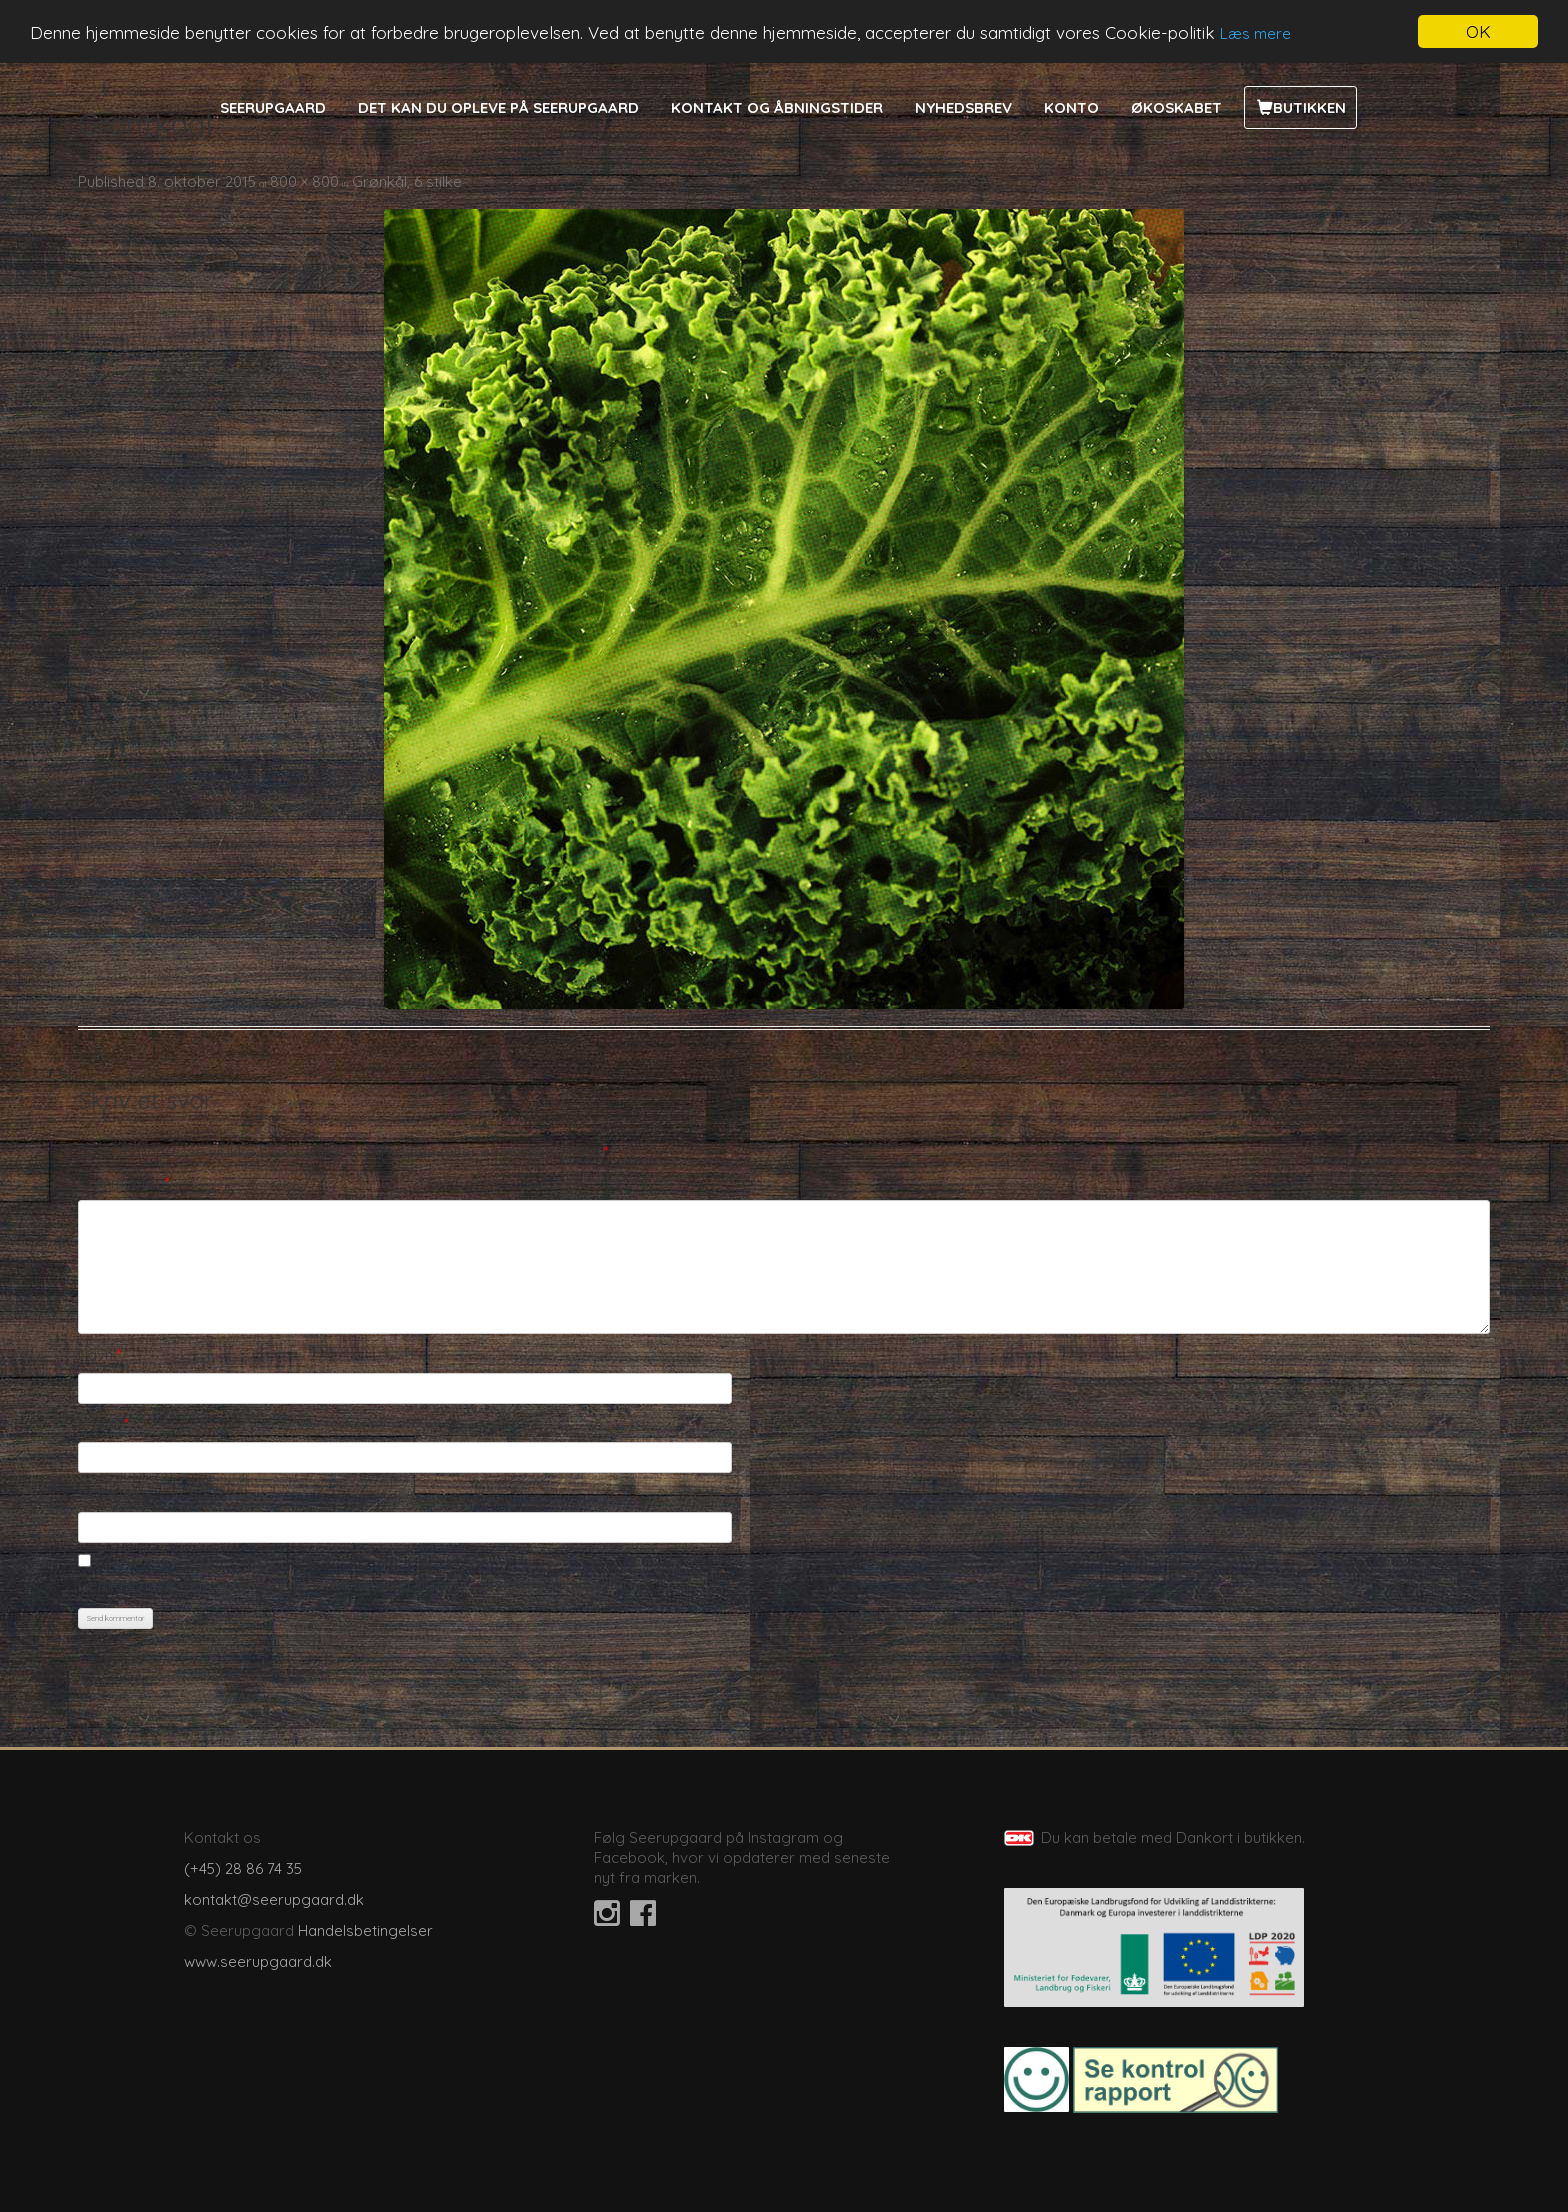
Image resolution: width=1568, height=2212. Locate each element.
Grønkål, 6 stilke (407, 181)
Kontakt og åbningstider (777, 107)
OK (1478, 31)
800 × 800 (304, 181)
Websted (109, 1493)
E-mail (103, 1423)
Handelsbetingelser (365, 1930)
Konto (1071, 107)
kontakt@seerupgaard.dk (274, 1899)
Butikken (1309, 107)
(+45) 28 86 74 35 (243, 1868)
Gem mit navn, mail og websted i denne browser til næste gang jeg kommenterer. (361, 1584)
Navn (100, 1354)
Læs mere (1255, 33)
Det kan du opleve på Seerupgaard (498, 107)
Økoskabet (1176, 107)
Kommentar (124, 1182)
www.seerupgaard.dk (258, 1961)
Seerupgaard (273, 107)
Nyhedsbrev (963, 107)
